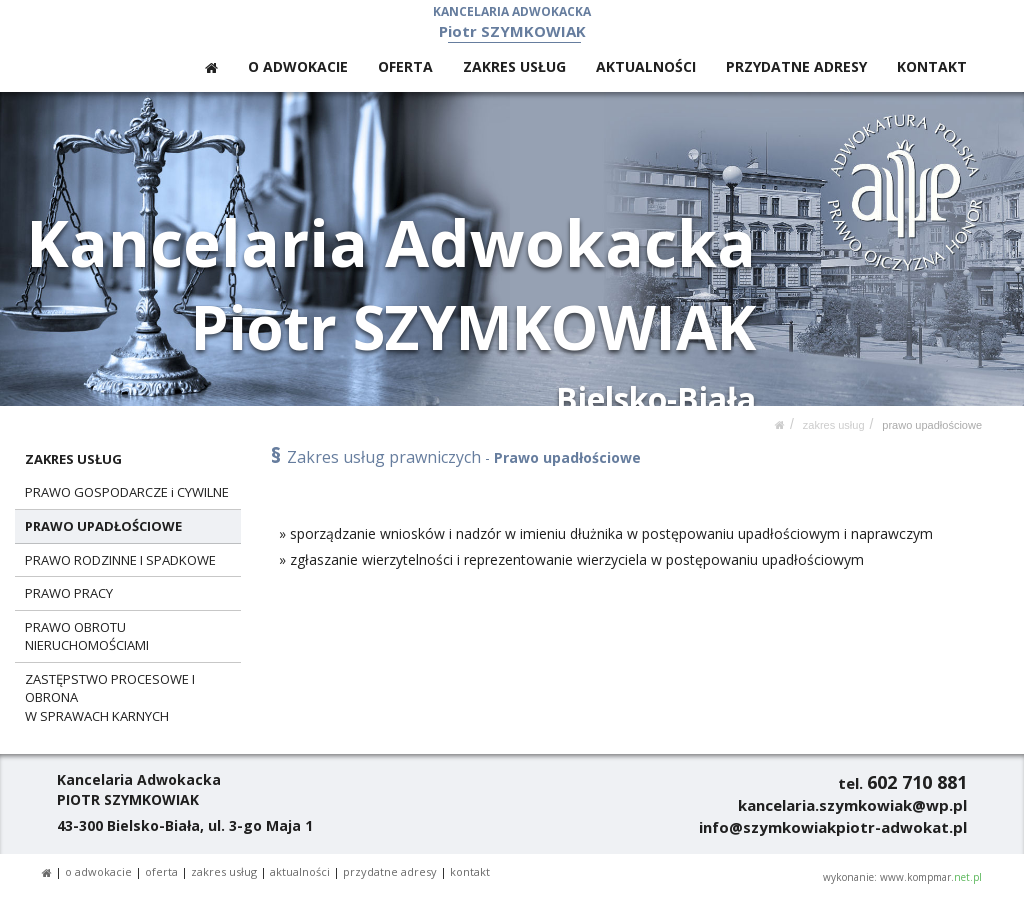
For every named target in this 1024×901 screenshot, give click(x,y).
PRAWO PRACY (69, 593)
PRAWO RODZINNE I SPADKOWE (120, 560)
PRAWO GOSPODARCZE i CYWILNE (127, 492)
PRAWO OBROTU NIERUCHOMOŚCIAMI (87, 636)
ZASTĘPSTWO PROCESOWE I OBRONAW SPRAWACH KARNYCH (110, 697)
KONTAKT (932, 66)
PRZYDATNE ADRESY (796, 66)
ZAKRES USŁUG (514, 66)
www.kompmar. (931, 877)
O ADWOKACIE (298, 66)
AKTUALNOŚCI (646, 66)
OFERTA (405, 66)
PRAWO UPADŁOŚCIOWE (932, 425)
